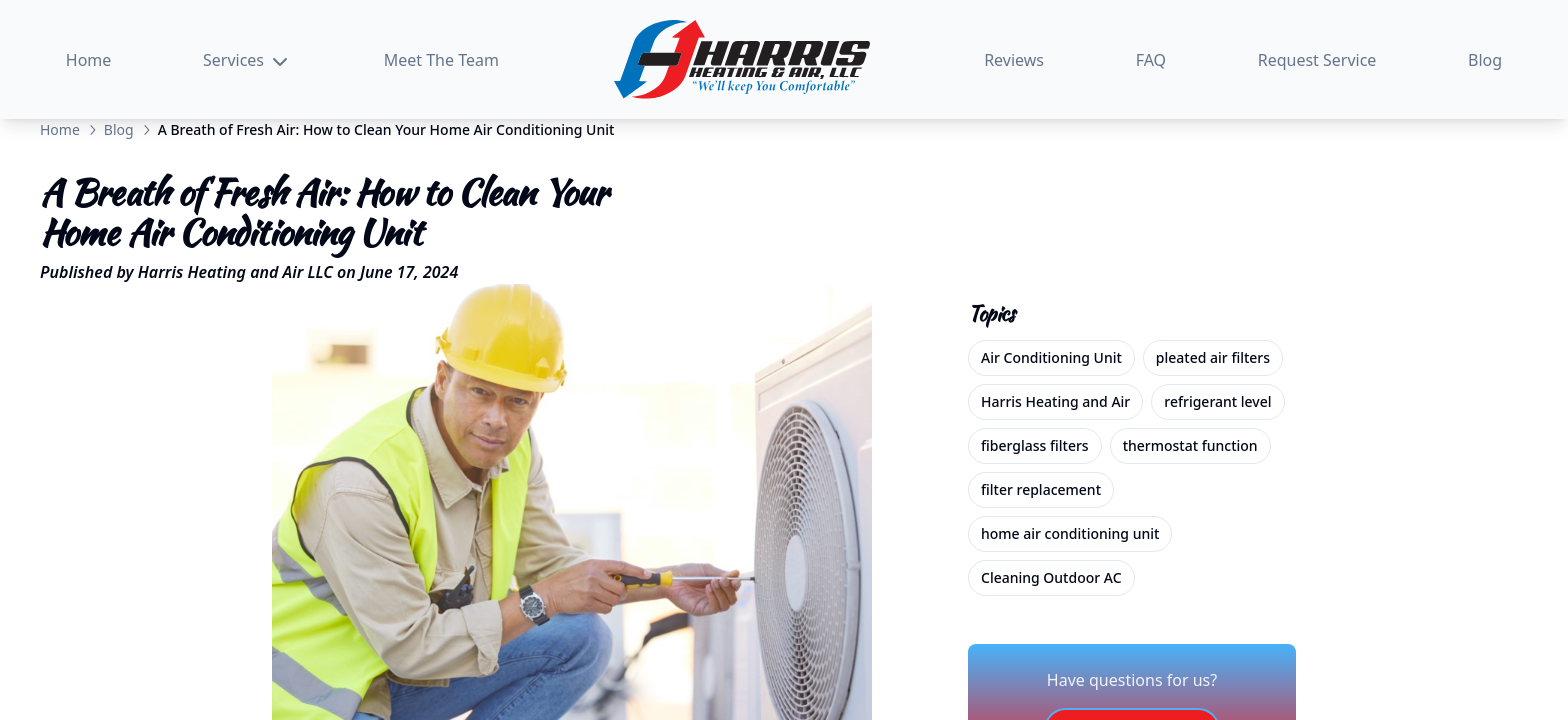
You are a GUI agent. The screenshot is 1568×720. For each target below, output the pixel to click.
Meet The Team (441, 60)
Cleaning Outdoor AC (1051, 577)
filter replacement (1041, 489)
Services (247, 61)
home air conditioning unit (1070, 533)
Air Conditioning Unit (1051, 357)
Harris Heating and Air (1055, 401)
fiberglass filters (1035, 445)
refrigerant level (1217, 401)
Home (89, 60)
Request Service (1317, 60)
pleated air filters (1213, 357)
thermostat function (1190, 445)
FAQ (1151, 60)
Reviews (1014, 60)
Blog (1485, 60)
